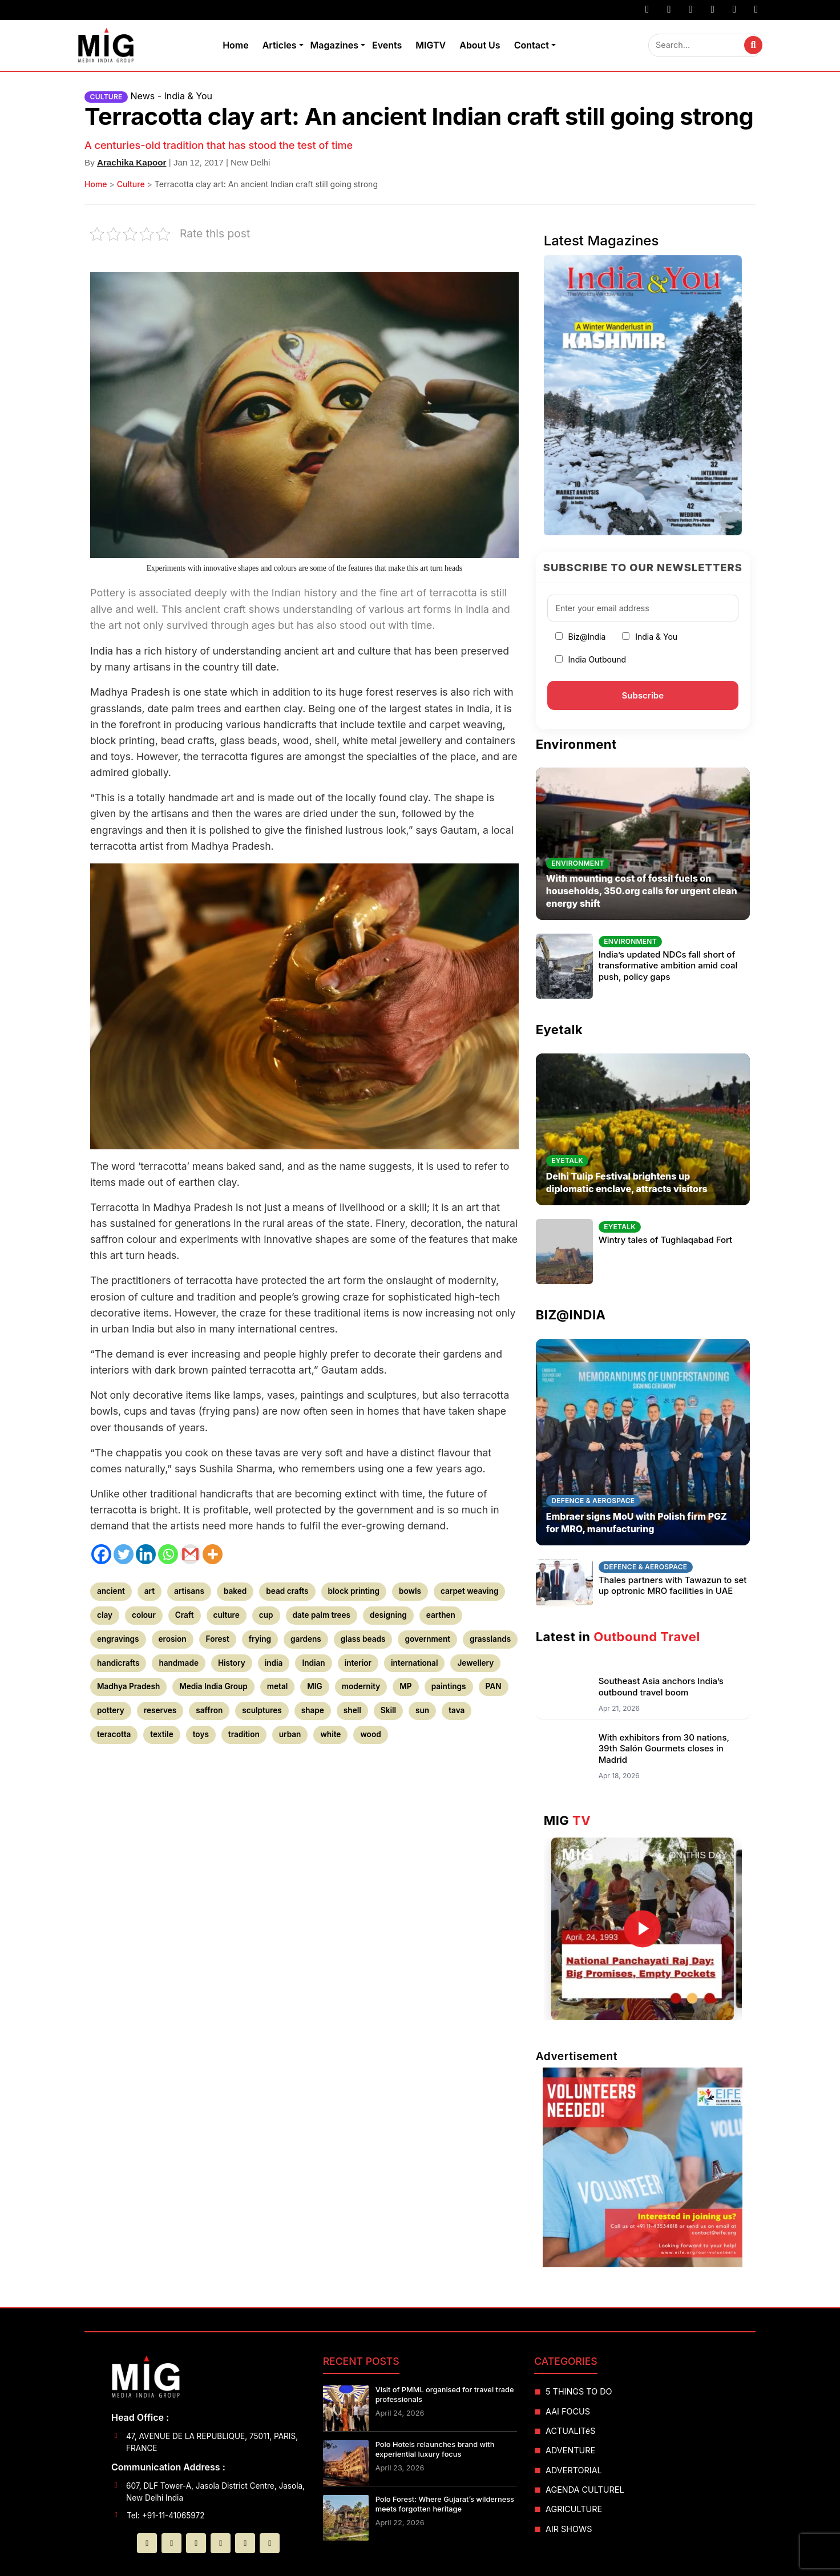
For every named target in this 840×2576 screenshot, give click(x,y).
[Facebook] (101, 1554)
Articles (279, 45)
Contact (531, 45)
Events (387, 45)
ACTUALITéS (570, 2431)
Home (236, 45)
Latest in (618, 1636)
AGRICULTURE (574, 2509)
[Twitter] (124, 1554)
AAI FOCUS (568, 2411)
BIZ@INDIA (571, 1314)
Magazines (334, 45)
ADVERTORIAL (574, 2470)
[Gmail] (190, 1554)
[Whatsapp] (168, 1554)
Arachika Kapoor (132, 162)
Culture (131, 184)
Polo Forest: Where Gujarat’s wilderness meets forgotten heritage (444, 2504)
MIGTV (430, 45)
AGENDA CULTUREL (585, 2489)
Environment (576, 744)
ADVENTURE (570, 2450)
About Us (479, 45)
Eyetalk (559, 1029)
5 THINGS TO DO (579, 2391)
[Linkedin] (146, 1554)
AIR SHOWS (569, 2529)
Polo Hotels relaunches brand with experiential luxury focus (435, 2449)
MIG (567, 1820)
